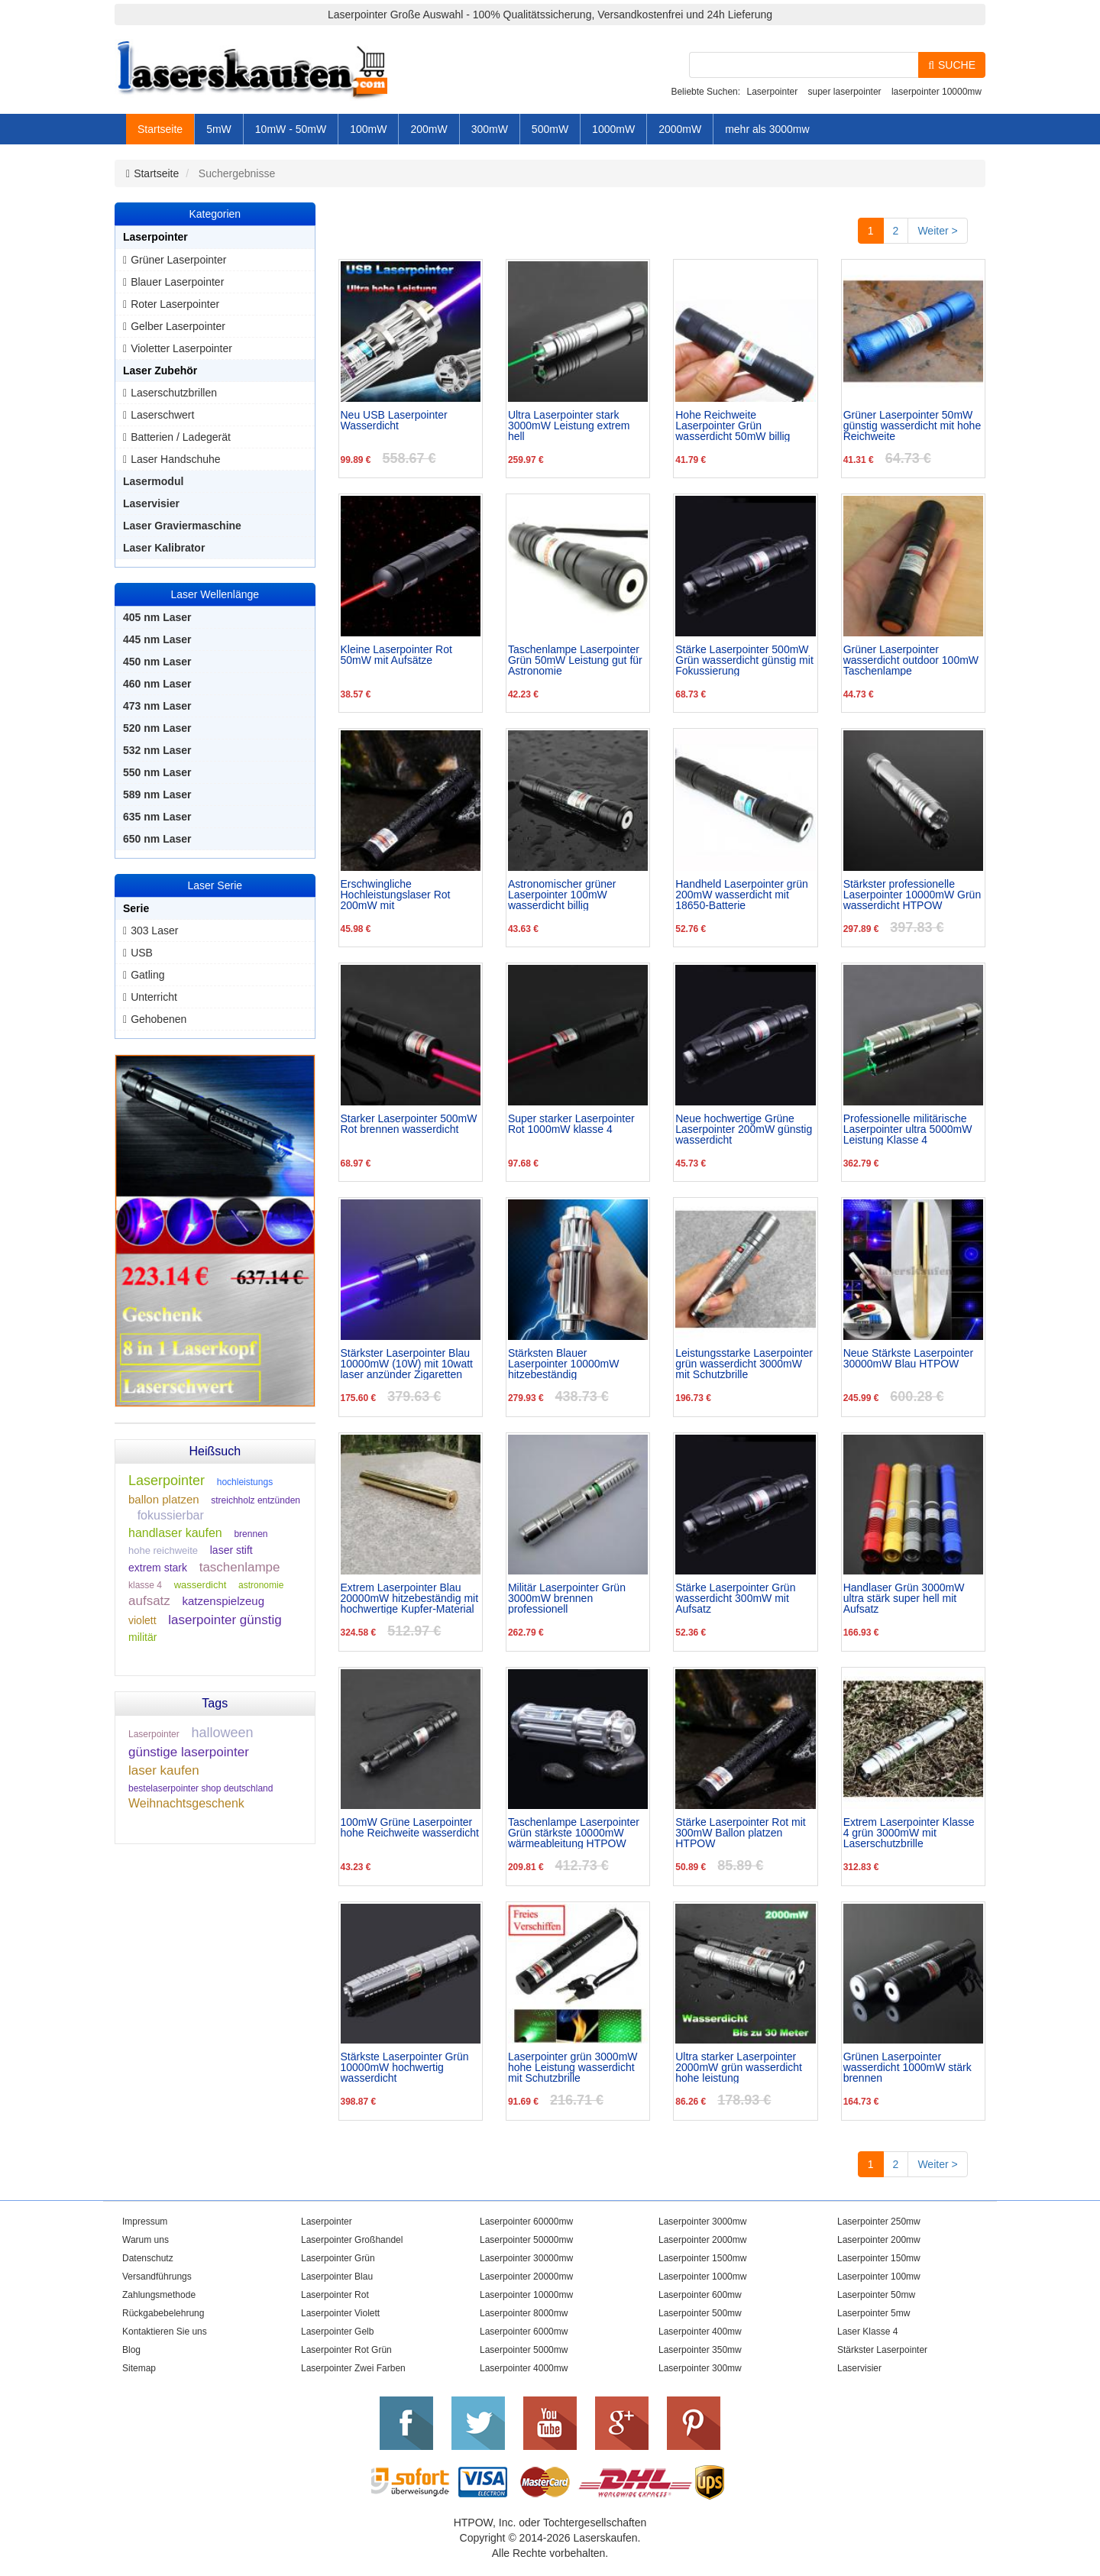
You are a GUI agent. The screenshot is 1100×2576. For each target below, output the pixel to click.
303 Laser (154, 930)
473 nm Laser (157, 706)
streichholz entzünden (255, 1500)
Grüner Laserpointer (178, 260)
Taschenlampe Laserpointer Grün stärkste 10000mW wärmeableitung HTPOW (573, 1833)
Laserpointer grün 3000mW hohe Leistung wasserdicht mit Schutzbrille (573, 2067)
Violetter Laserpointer (181, 348)
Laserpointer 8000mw (524, 2313)
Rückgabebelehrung (163, 2313)
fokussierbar (171, 1515)
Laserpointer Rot (335, 2295)
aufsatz (149, 1601)
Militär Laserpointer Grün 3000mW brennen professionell (567, 1598)
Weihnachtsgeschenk (186, 1803)
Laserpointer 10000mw (526, 2295)
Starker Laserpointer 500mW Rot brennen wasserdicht (409, 1124)
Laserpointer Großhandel (352, 2240)
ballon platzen (163, 1499)
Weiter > (937, 231)
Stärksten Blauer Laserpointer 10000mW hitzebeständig (564, 1364)
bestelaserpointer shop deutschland (200, 1788)
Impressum (144, 2221)
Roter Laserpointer (175, 304)
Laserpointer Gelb (337, 2331)
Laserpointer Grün (338, 2258)
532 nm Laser (157, 750)
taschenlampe (239, 1567)
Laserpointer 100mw (878, 2276)
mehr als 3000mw (767, 129)
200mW (428, 129)
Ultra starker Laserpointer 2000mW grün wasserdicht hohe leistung (738, 2067)
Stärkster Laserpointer (882, 2350)
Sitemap (139, 2368)
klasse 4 (145, 1585)
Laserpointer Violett (340, 2313)
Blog (131, 2350)
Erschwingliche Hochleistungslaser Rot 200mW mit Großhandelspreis (396, 895)
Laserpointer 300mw (700, 2368)
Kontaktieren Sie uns (164, 2331)
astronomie (260, 1585)
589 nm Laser (157, 794)
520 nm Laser (157, 728)
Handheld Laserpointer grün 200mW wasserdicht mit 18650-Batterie (741, 895)
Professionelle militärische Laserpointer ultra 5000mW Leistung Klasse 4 (907, 1129)
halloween (222, 1732)
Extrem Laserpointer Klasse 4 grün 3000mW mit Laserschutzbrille (909, 1833)
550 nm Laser (157, 772)
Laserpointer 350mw (700, 2350)
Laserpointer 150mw (878, 2258)
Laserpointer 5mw (873, 2313)
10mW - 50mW (290, 129)
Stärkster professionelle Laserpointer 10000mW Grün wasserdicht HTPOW (912, 895)
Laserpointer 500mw (700, 2313)
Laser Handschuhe (176, 459)
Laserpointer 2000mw (702, 2240)
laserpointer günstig (224, 1620)
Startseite (160, 129)
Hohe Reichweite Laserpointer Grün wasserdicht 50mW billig (732, 425)
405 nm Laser (157, 617)
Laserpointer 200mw (878, 2240)
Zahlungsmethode (159, 2295)
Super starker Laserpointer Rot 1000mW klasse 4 (571, 1124)
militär (142, 1637)
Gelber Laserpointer (178, 326)
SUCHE (951, 65)
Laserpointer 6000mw (524, 2331)
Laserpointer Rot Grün (346, 2350)
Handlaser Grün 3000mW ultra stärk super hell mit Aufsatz (904, 1598)
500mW (550, 129)
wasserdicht (200, 1585)
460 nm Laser (157, 684)
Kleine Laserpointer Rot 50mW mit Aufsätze (396, 655)
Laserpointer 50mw (876, 2295)
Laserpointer (772, 91)
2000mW (679, 129)
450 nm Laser (157, 661)
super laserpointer (845, 91)
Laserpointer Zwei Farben (353, 2368)
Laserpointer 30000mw (526, 2258)
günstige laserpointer (188, 1752)
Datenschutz (147, 2258)
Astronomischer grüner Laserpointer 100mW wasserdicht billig (562, 895)
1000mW (613, 129)
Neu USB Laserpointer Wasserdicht (394, 420)
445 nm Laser (157, 639)
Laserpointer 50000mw (526, 2240)
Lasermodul (153, 481)
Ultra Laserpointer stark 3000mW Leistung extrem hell (569, 425)
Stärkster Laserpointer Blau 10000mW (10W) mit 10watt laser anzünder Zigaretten (407, 1364)
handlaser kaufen (175, 1532)
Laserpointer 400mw (700, 2331)
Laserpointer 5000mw (524, 2350)
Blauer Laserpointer (177, 282)
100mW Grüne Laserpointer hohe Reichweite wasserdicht (410, 1828)
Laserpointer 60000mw (526, 2221)
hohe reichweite (163, 1550)
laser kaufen (163, 1770)
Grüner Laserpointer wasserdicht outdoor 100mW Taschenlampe (911, 660)
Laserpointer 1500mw (702, 2258)
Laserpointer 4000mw (524, 2368)
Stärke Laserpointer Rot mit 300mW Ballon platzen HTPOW (740, 1833)
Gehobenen (158, 1019)
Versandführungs (157, 2276)
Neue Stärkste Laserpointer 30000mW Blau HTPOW (908, 1359)
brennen (250, 1534)
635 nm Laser (157, 817)
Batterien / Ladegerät (181, 437)
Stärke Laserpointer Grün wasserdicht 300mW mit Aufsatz (735, 1598)
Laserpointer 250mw (878, 2221)
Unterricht (154, 997)
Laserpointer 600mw (700, 2295)
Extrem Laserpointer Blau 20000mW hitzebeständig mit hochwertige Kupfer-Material (410, 1598)
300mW (489, 129)
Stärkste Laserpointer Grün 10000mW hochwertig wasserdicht (405, 2067)
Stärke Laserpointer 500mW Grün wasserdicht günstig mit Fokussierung (744, 660)
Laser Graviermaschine (182, 525)
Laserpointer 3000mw (702, 2221)
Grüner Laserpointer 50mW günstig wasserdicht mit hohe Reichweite (912, 425)
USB (142, 953)
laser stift (231, 1550)
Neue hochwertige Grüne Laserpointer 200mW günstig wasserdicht (743, 1129)
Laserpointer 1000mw (702, 2276)
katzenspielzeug (223, 1600)
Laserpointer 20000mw (526, 2276)
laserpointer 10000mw (936, 91)
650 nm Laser (157, 839)
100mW (368, 129)
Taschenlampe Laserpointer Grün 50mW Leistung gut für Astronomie (575, 660)
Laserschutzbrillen (174, 393)
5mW (218, 129)
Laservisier (151, 503)
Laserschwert (162, 415)
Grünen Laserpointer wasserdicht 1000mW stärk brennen (907, 2067)
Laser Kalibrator (164, 548)
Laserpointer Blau (337, 2276)
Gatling (147, 975)
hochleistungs (245, 1482)
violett (142, 1620)
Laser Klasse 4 (867, 2331)
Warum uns (145, 2240)
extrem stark (157, 1567)
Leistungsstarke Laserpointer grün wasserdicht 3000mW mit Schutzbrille (744, 1364)
